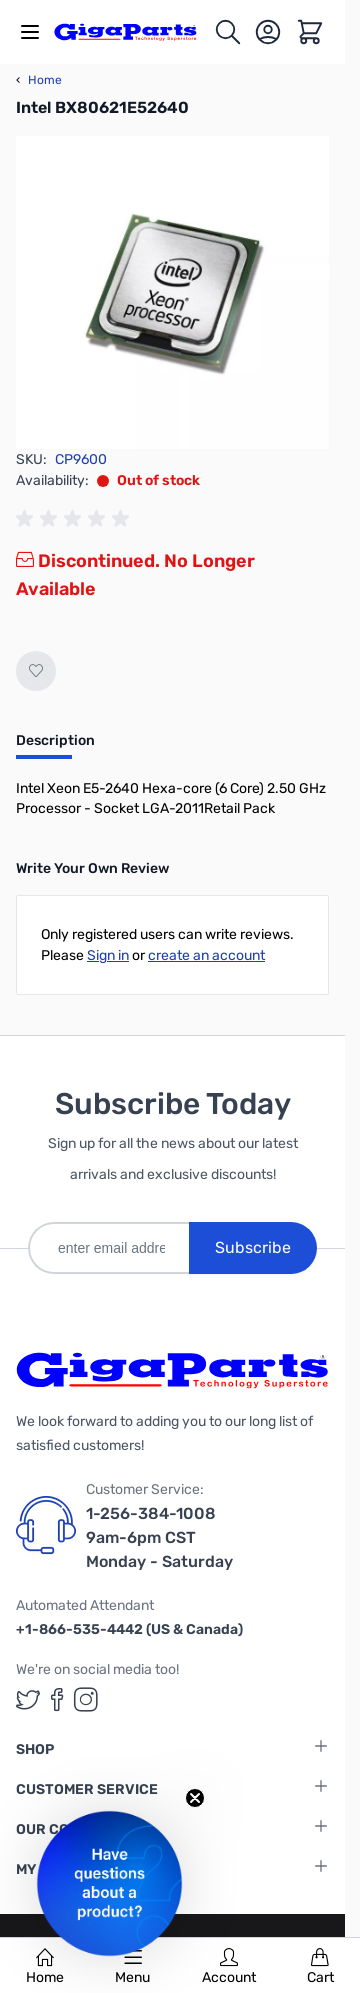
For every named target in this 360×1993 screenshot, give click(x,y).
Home (45, 1967)
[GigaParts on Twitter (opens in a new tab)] (28, 1699)
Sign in (108, 955)
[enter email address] (108, 1248)
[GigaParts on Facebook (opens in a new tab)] (57, 1699)
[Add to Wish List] (36, 671)
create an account (206, 955)
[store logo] (133, 31)
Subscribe (253, 1247)
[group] (76, 519)
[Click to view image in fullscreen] (172, 292)
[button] (109, 1883)
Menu (132, 1967)
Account (229, 1967)
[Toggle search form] (228, 32)
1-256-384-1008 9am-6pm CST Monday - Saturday (159, 1537)
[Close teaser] (195, 1798)
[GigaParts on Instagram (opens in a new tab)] (86, 1699)
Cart (320, 1967)
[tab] (55, 747)
